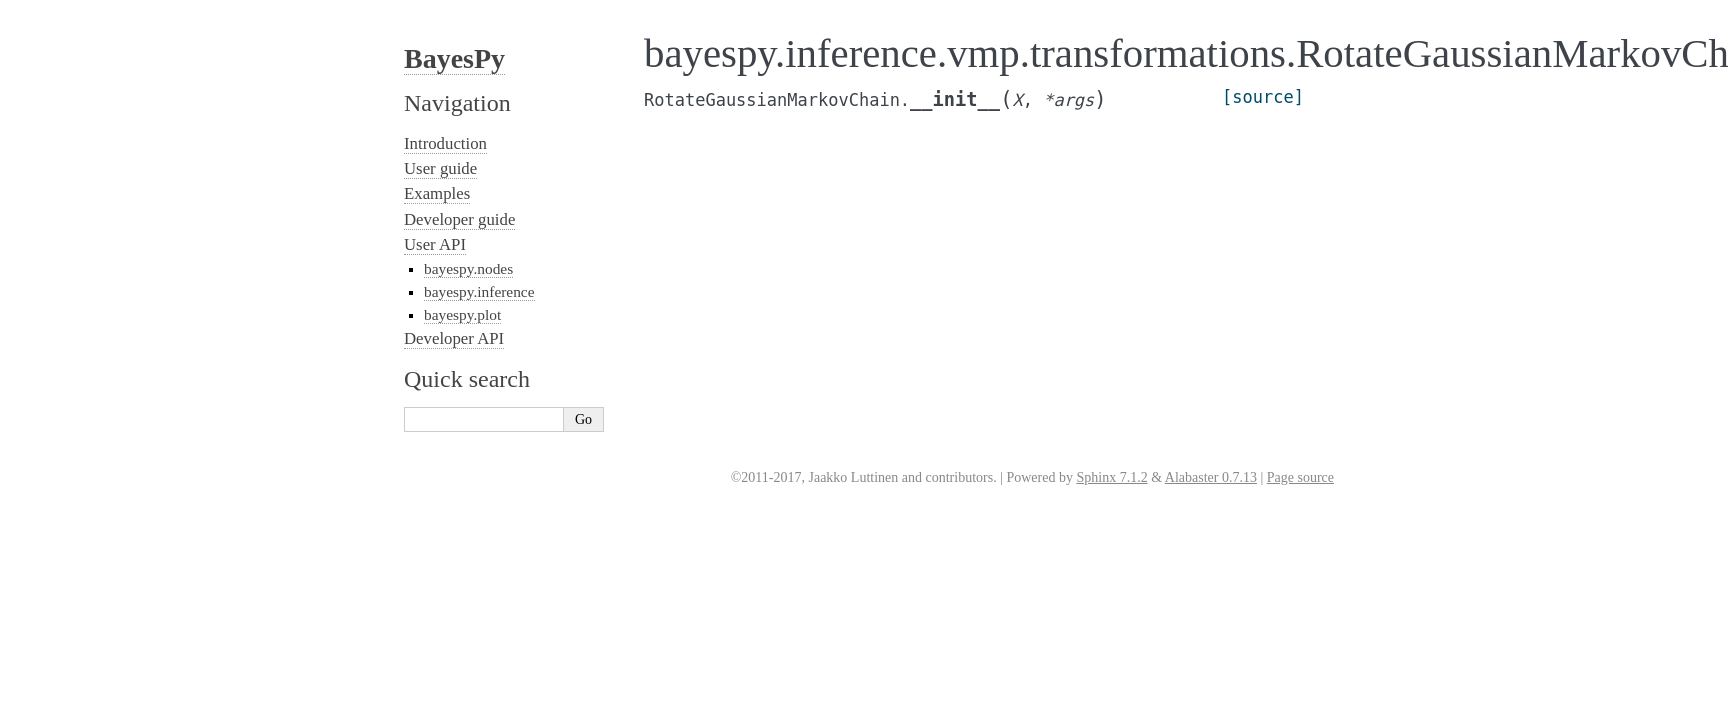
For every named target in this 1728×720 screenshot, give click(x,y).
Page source (1300, 477)
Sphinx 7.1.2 (1111, 477)
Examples (437, 193)
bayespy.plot (462, 314)
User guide (440, 168)
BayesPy (454, 58)
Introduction (445, 143)
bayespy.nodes (468, 268)
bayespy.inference (479, 291)
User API (435, 244)
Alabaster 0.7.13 (1211, 477)
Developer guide (459, 219)
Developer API (454, 338)
